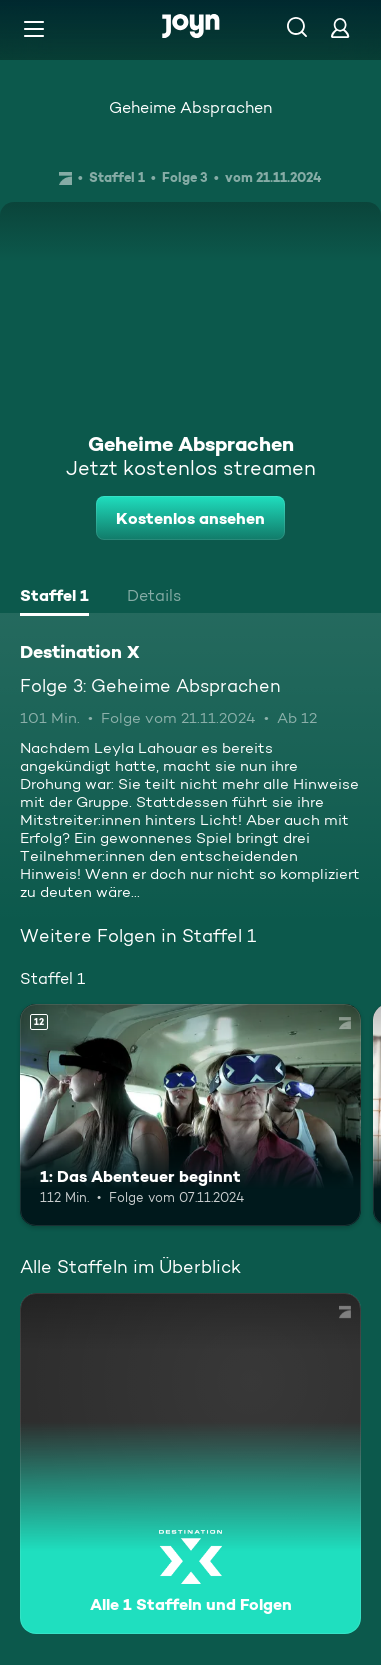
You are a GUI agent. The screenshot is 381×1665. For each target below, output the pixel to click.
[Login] (340, 27)
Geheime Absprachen (190, 107)
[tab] (54, 598)
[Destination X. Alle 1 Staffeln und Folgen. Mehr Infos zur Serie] (190, 1463)
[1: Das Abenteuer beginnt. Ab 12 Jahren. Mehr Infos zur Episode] (190, 1115)
